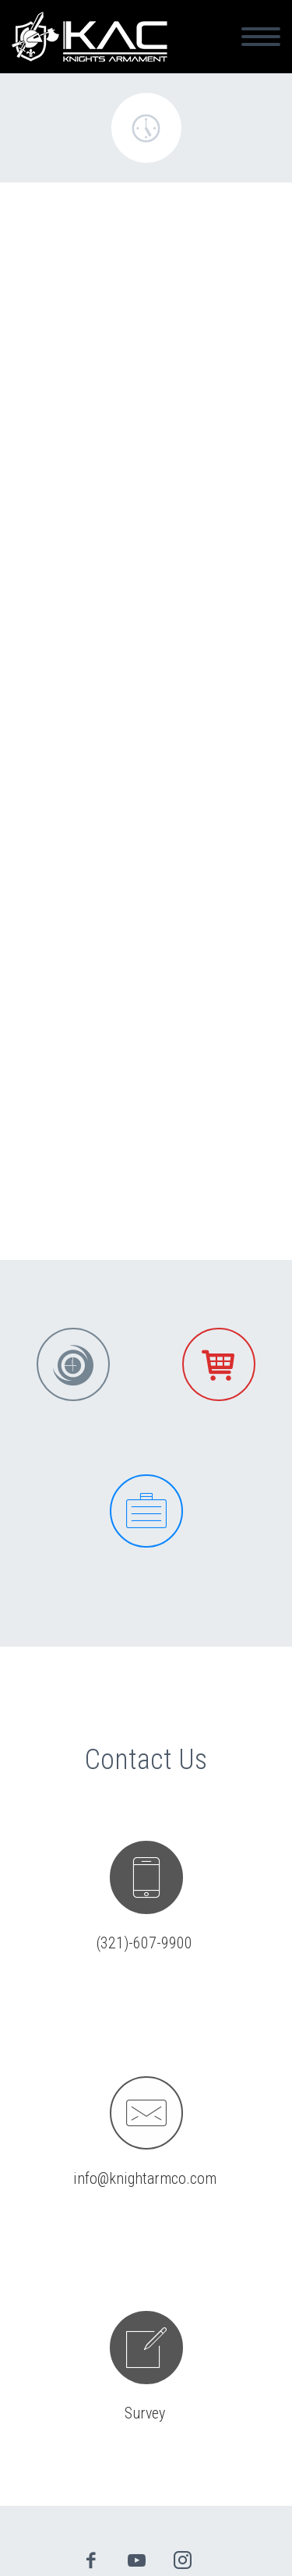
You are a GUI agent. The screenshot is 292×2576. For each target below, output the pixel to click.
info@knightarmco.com (144, 2178)
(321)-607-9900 (144, 1943)
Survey (145, 2413)
